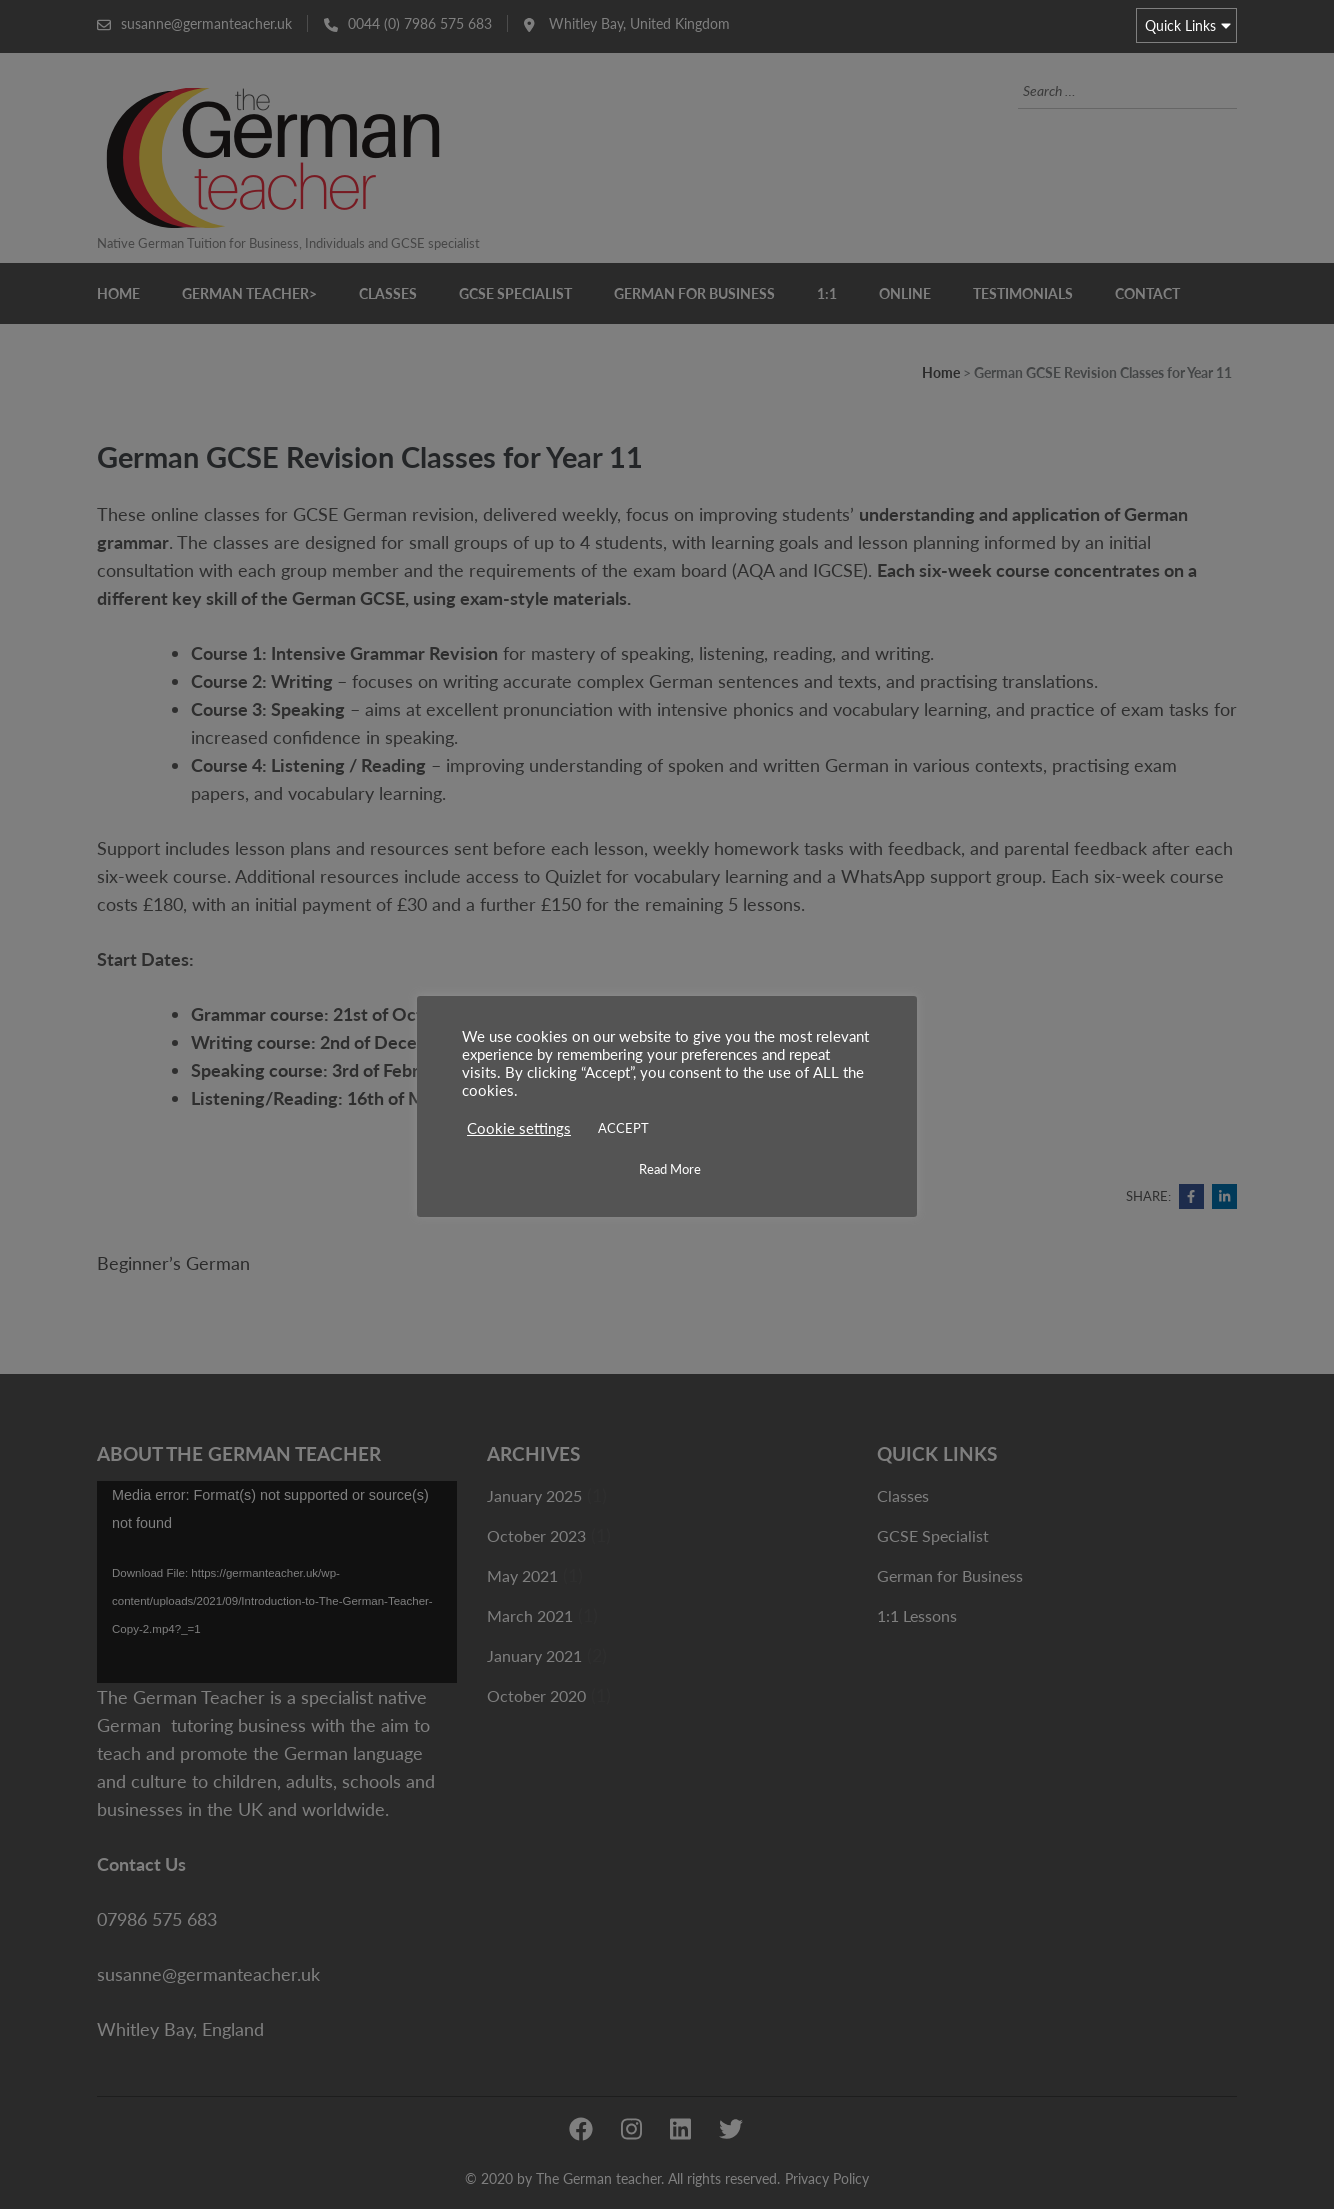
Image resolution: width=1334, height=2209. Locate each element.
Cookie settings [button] (519, 1128)
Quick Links (1180, 25)
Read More (670, 1169)
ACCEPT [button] (623, 1128)
